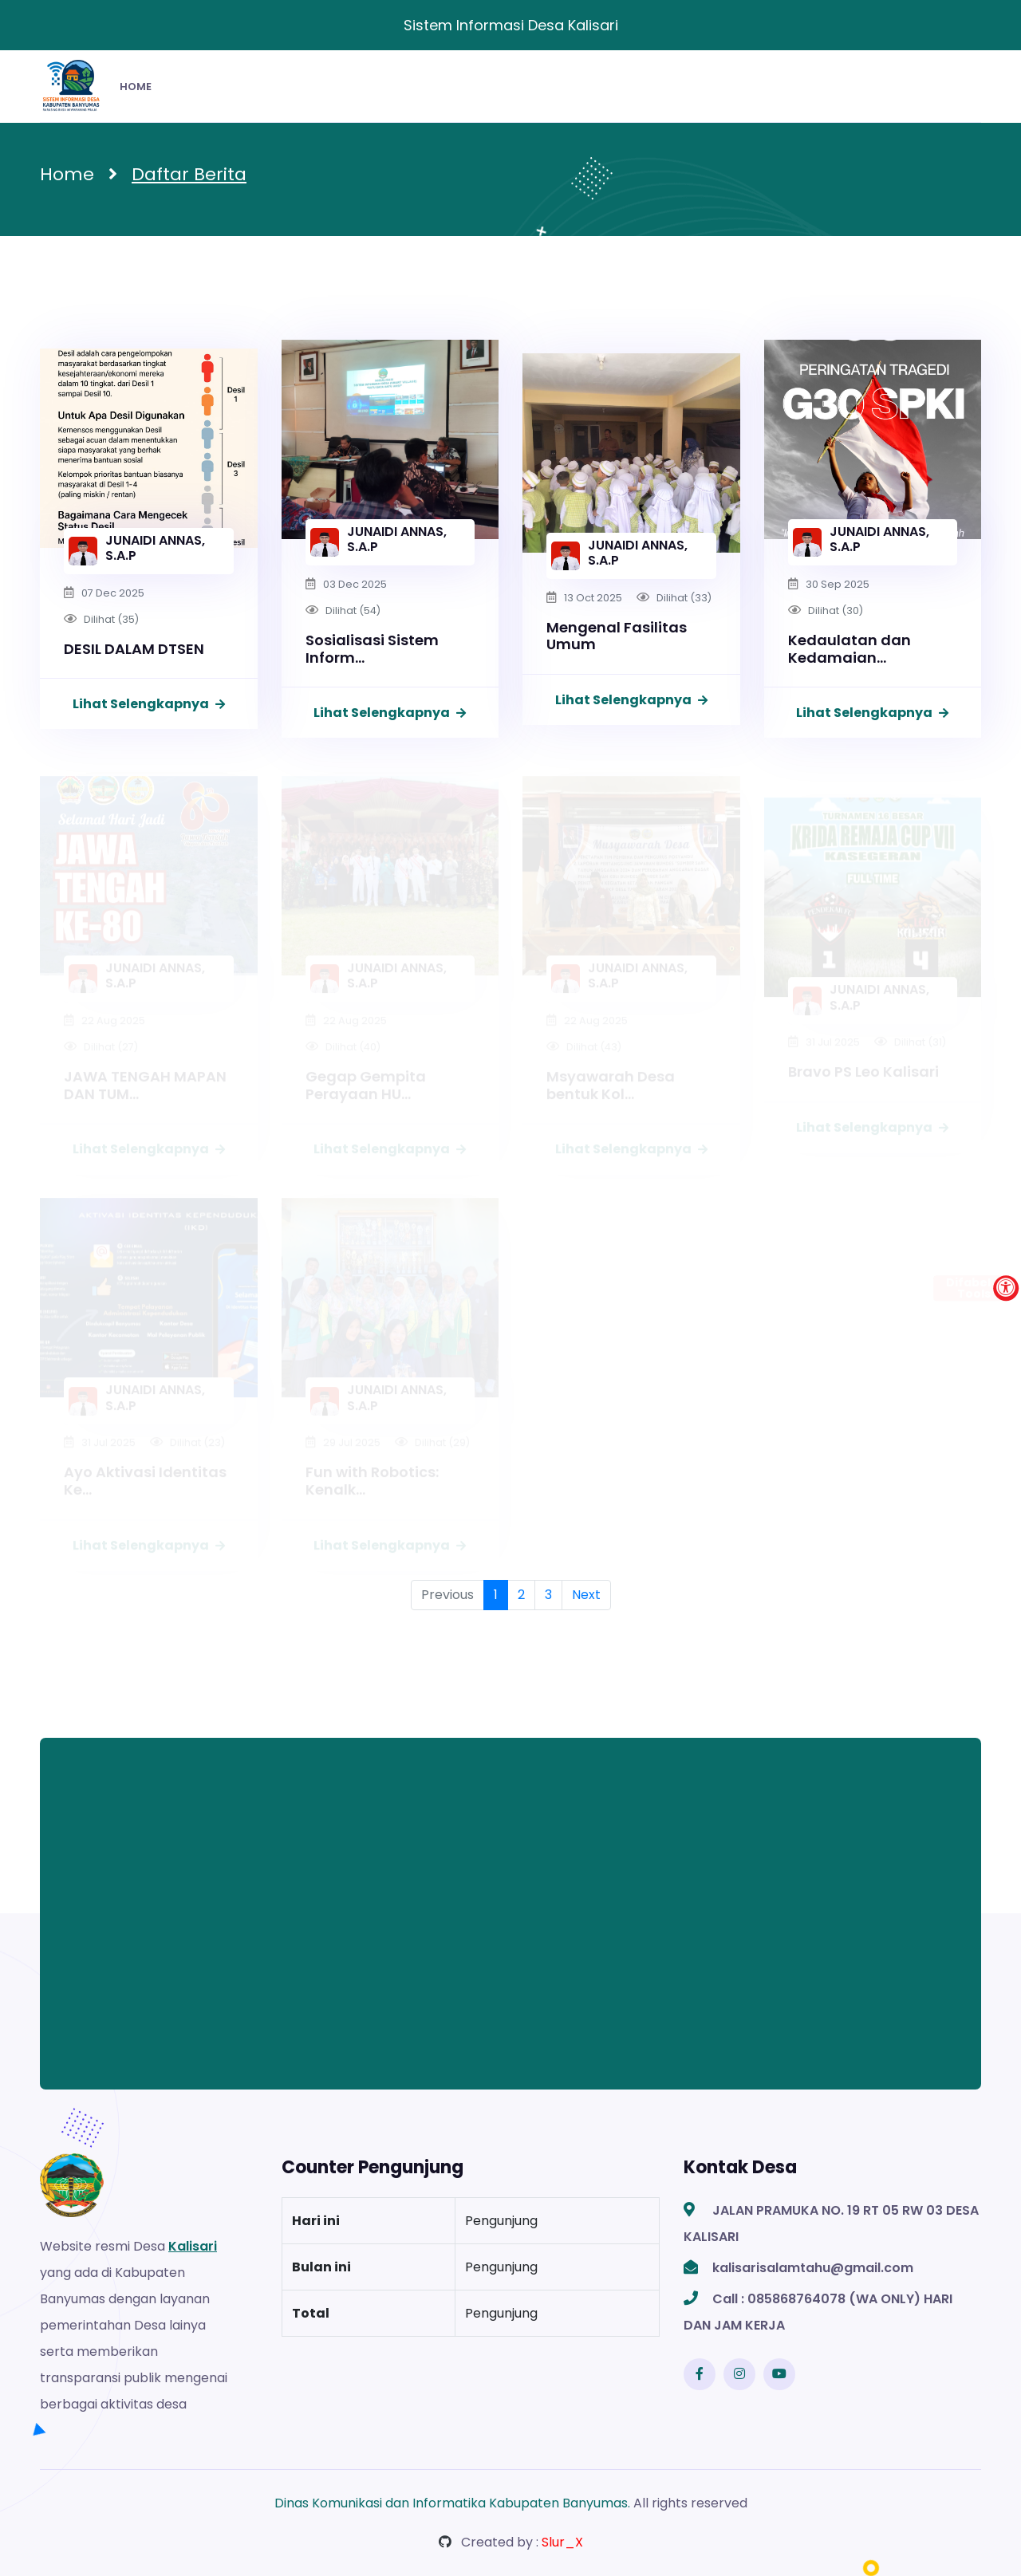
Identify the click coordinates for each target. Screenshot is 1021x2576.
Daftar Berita (189, 174)
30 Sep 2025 (837, 584)
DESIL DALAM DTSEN (134, 649)
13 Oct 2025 (593, 598)
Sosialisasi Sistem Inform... (372, 649)
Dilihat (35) (111, 619)
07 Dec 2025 (112, 593)
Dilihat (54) (352, 610)
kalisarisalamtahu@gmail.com (812, 2268)
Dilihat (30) (835, 610)
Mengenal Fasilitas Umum (616, 636)
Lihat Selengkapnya (149, 704)
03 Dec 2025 (355, 584)
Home (67, 174)
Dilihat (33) (684, 598)
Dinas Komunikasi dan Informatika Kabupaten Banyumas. (452, 2503)
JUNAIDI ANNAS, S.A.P (155, 548)
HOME (136, 86)
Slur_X (562, 2542)
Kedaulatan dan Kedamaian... (849, 649)
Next (586, 1594)
